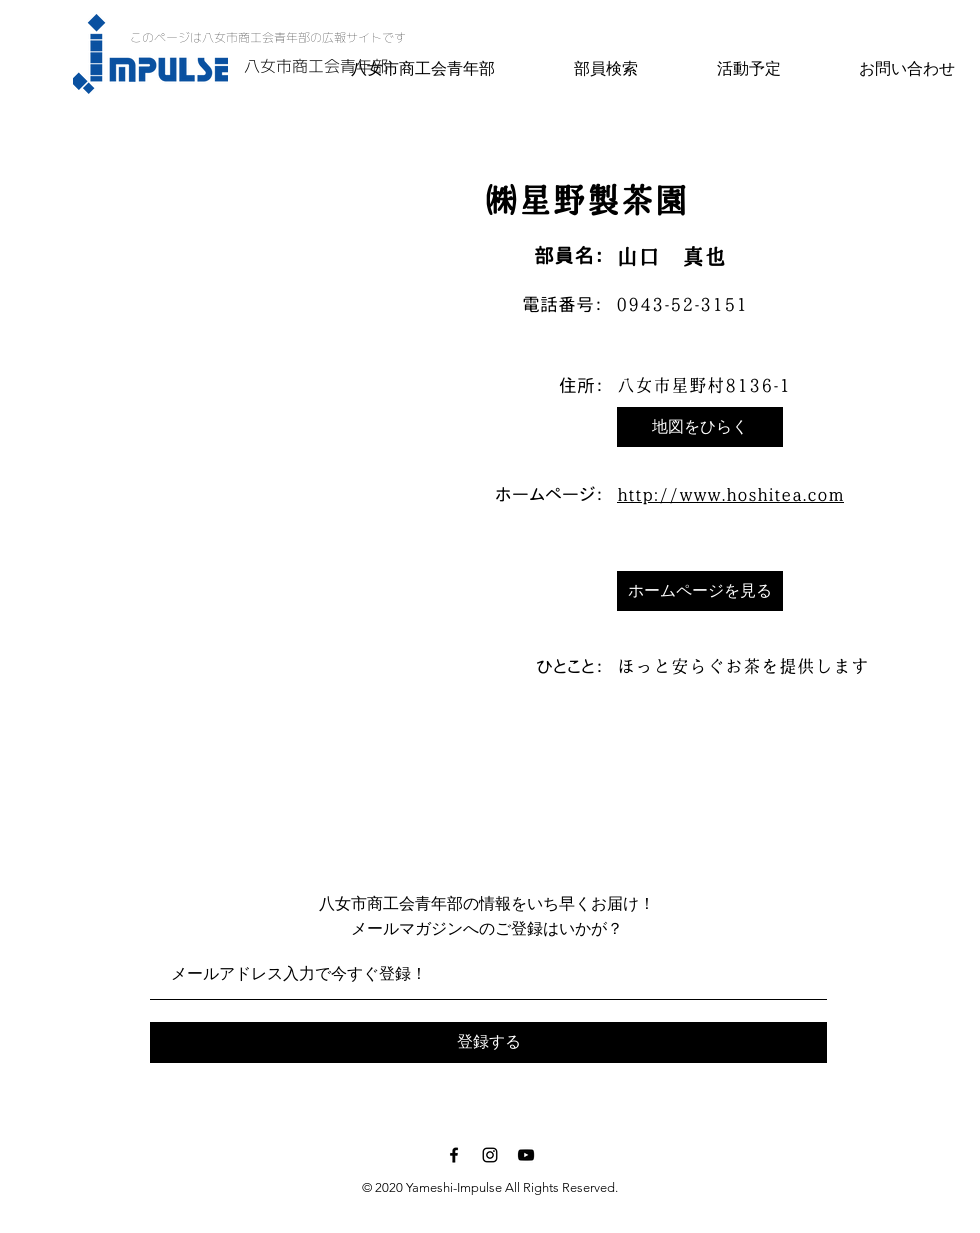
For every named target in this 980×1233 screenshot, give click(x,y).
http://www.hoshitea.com (730, 495)
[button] (700, 427)
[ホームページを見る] (700, 591)
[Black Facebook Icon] (454, 1155)
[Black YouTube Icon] (526, 1155)
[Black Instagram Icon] (490, 1155)
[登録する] (488, 1042)
